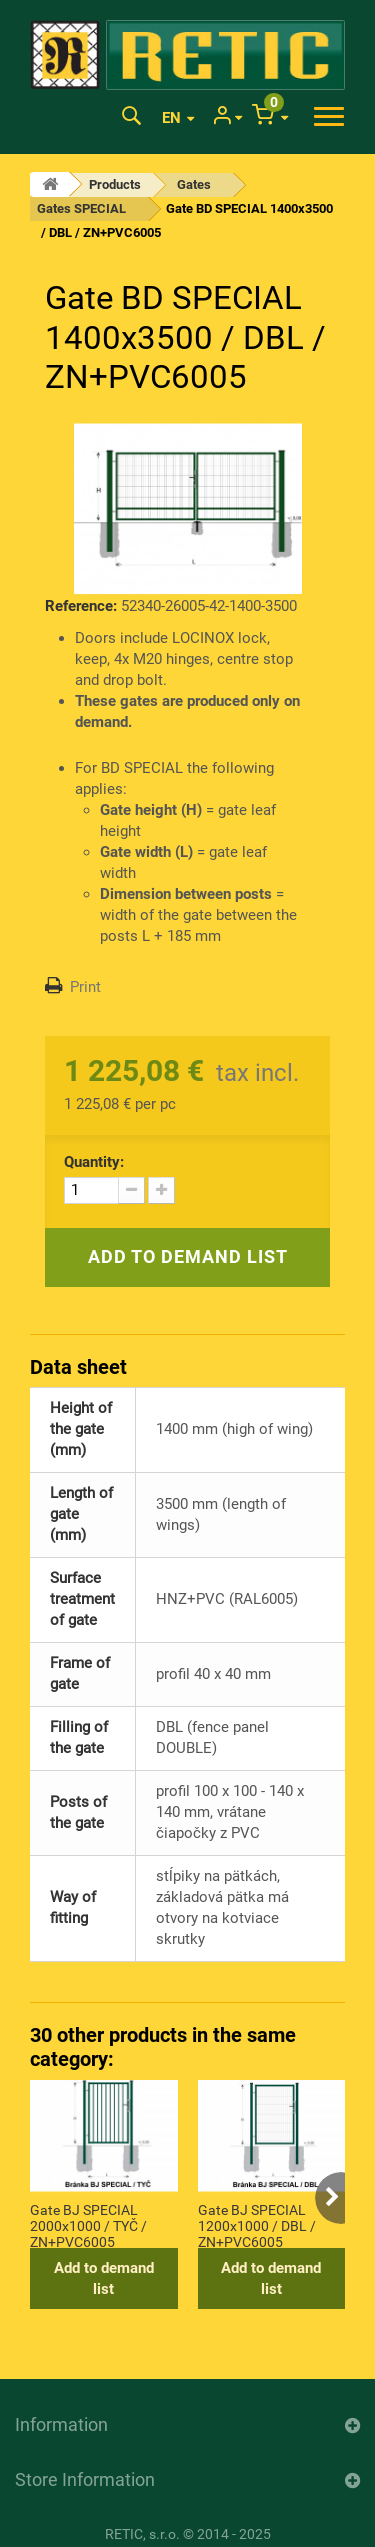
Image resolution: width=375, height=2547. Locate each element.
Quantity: (94, 1162)
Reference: (81, 606)
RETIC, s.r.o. (142, 2534)
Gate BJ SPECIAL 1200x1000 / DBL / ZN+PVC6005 (257, 2225)
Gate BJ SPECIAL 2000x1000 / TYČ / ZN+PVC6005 (88, 2225)
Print (85, 987)
